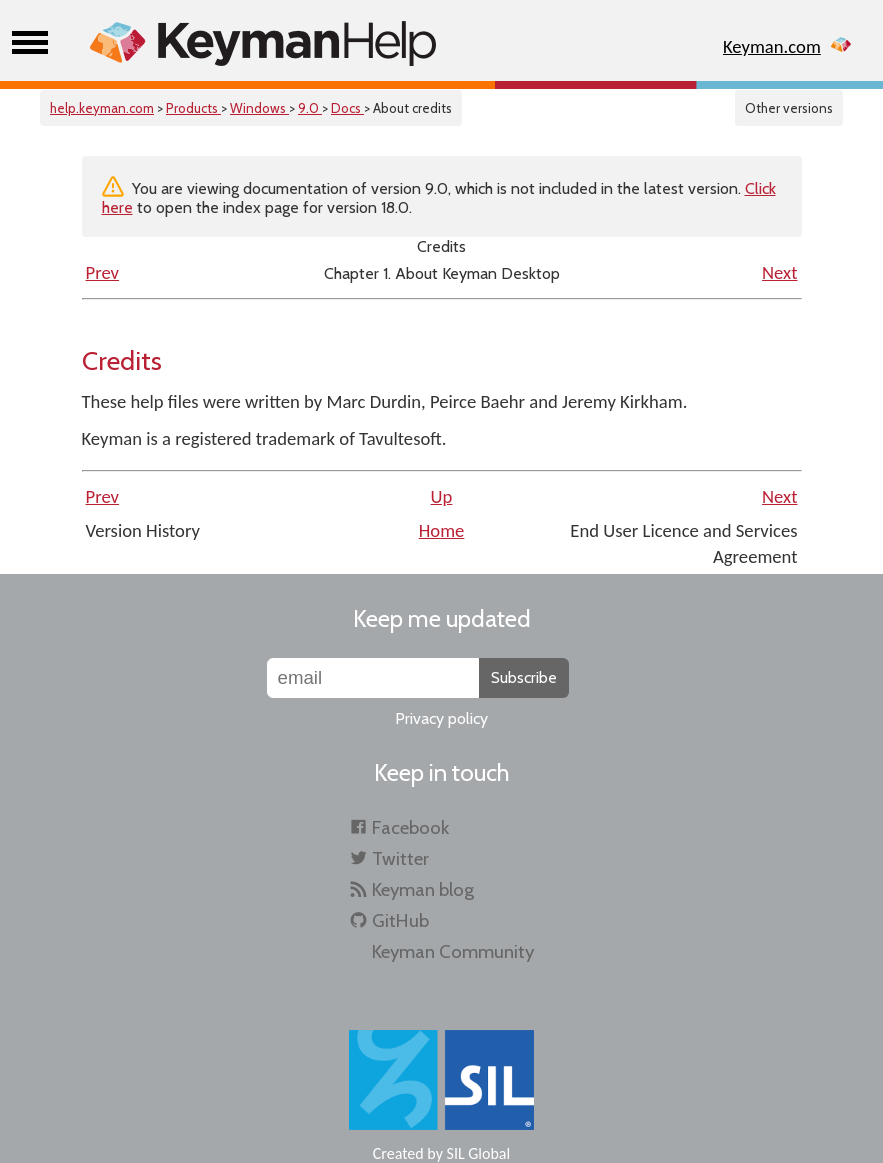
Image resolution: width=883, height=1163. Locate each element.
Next (779, 272)
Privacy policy (441, 718)
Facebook (410, 827)
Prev (103, 272)
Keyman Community (453, 951)
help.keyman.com (102, 108)
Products (193, 108)
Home (442, 530)
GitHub (400, 920)
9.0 (310, 108)
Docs (347, 108)
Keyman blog (423, 889)
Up (442, 496)
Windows (259, 108)
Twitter (400, 858)
